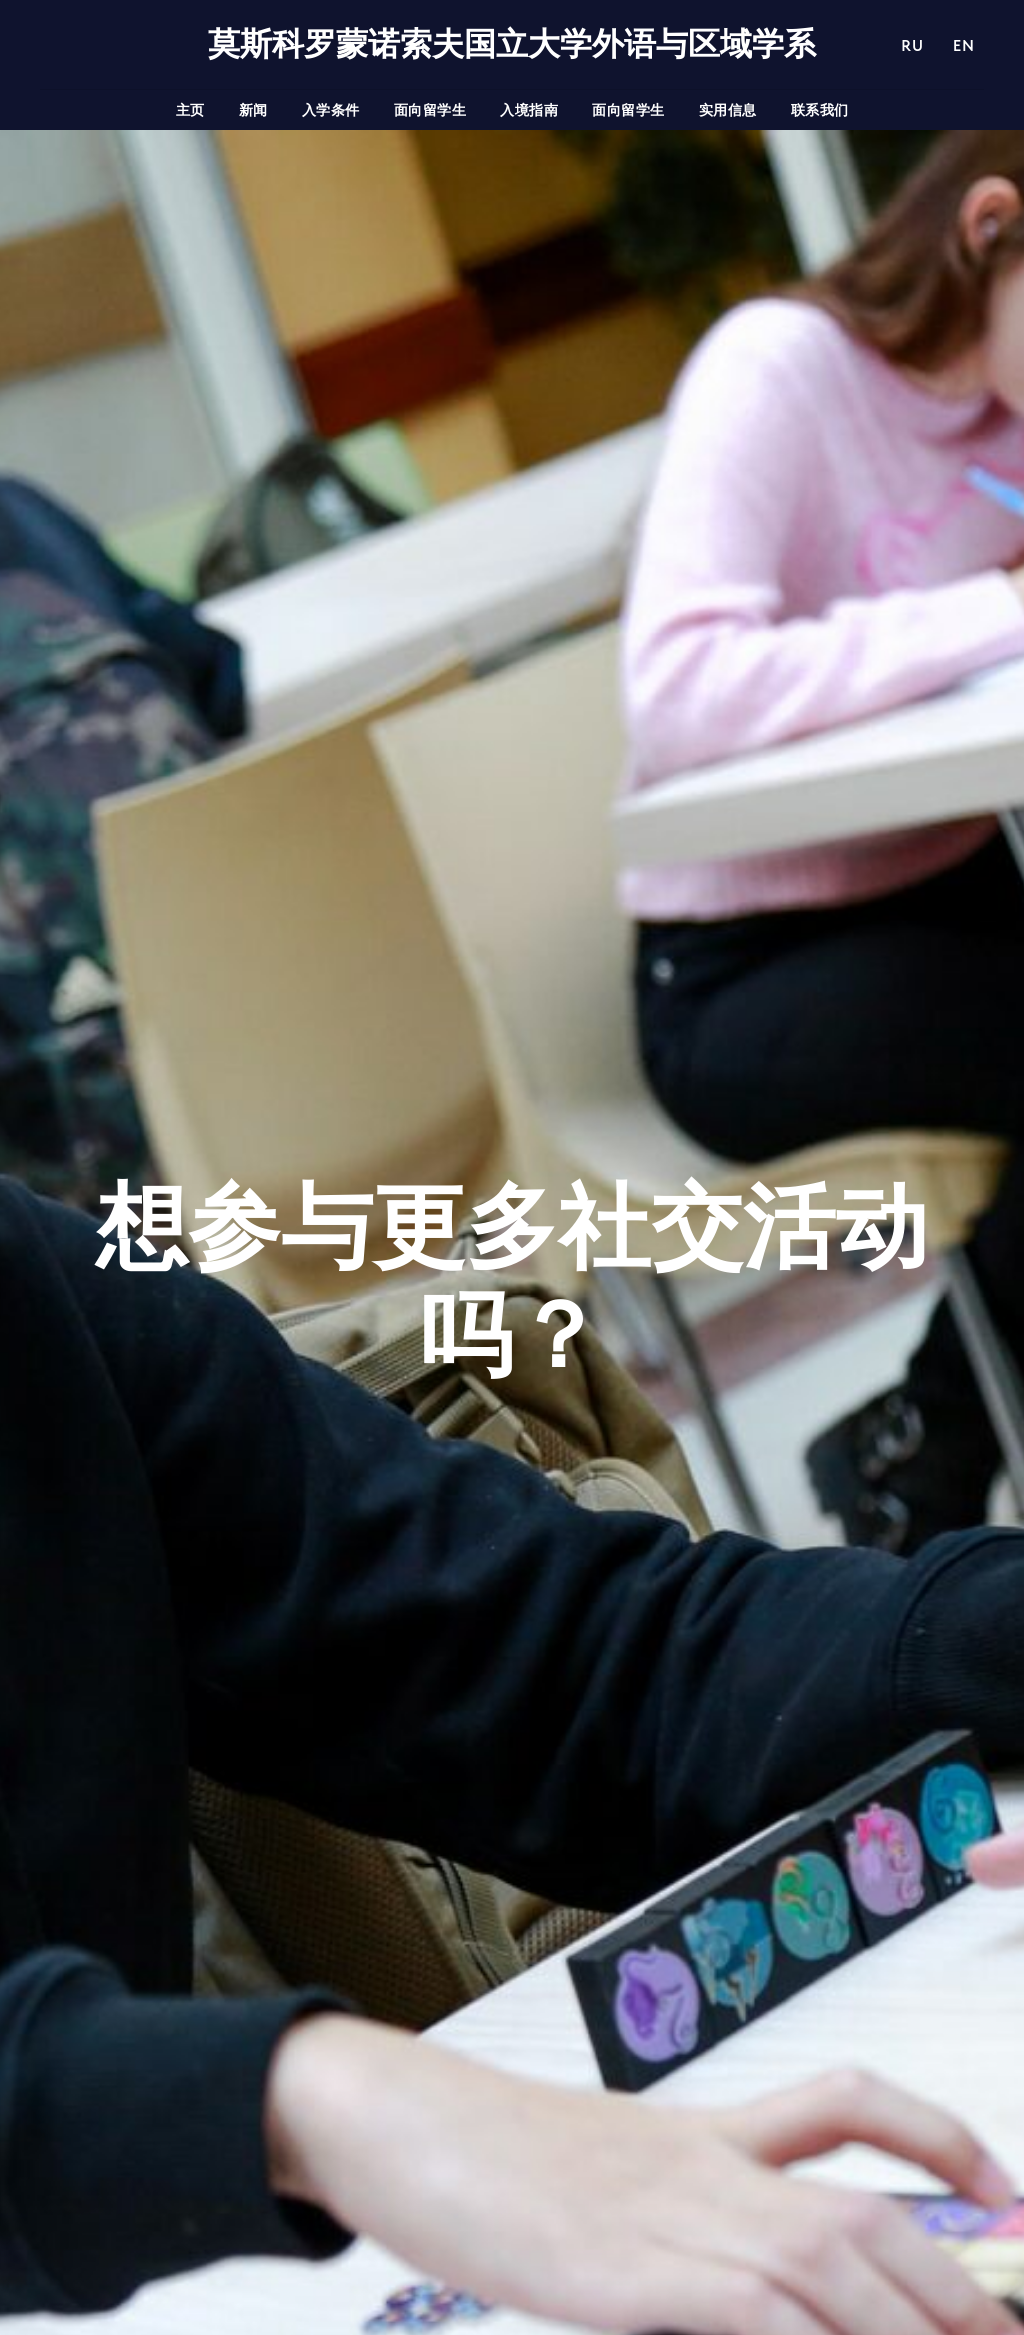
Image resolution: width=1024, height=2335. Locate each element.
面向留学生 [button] (430, 110)
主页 (190, 110)
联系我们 (820, 110)
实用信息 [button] (728, 110)
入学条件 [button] (331, 110)
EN (963, 45)
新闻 (253, 110)
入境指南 (529, 110)
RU (912, 45)
